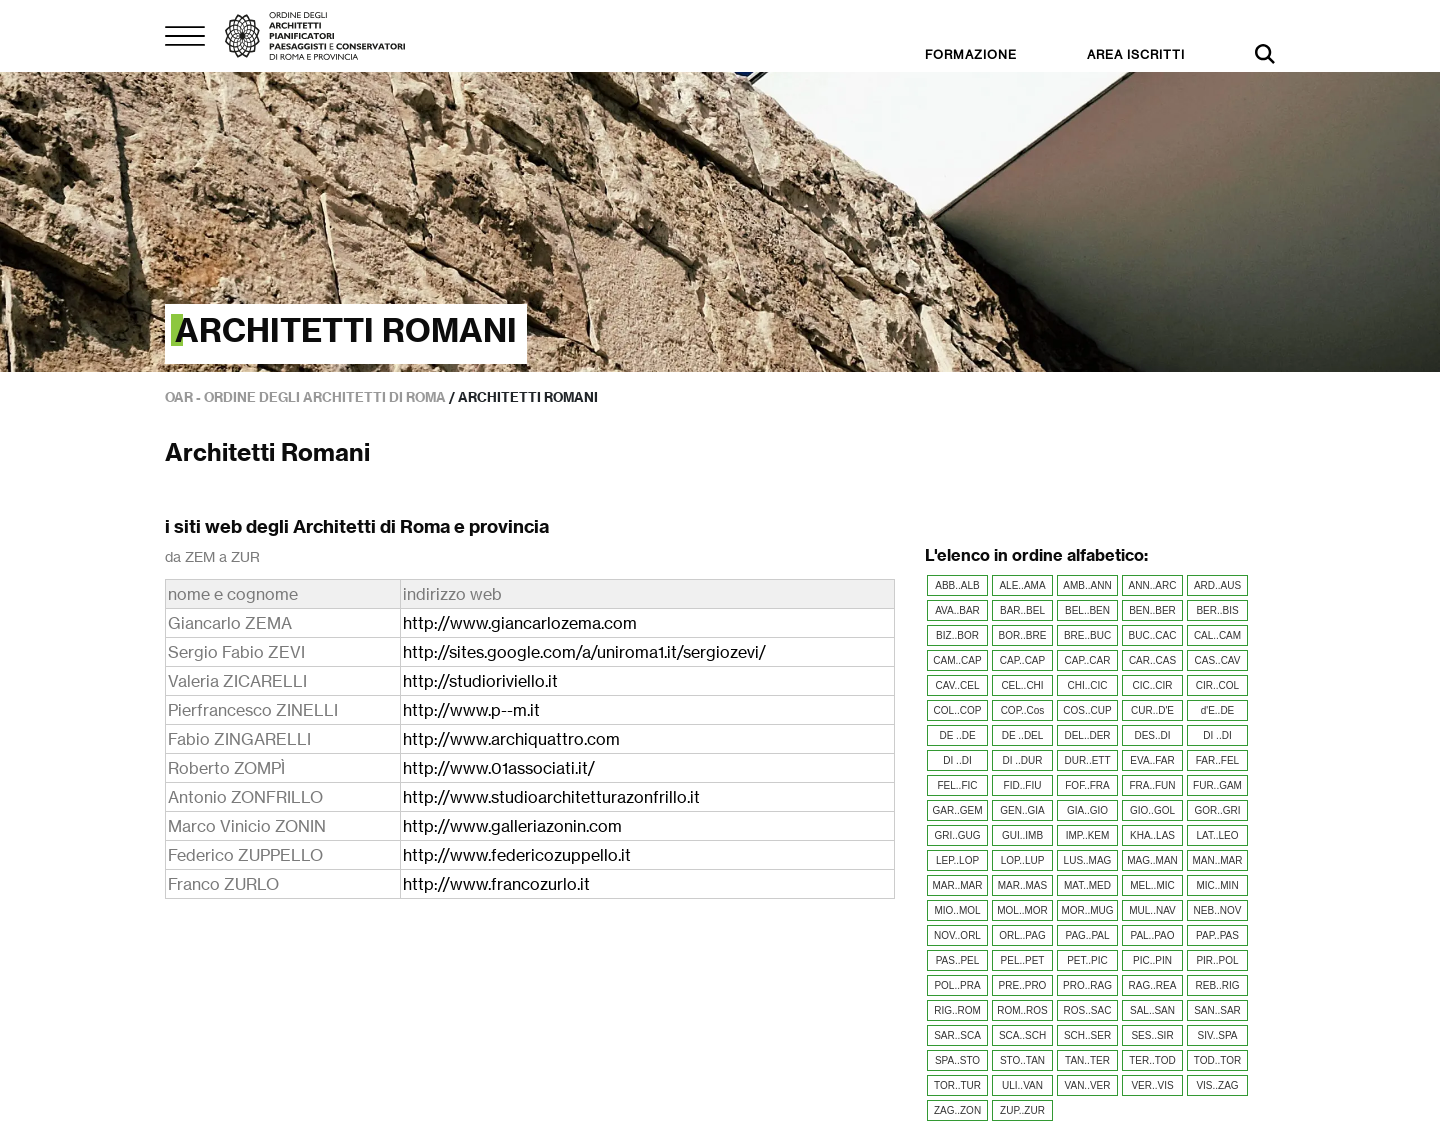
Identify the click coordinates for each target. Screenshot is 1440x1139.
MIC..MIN (1217, 885)
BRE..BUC (1087, 635)
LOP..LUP (1023, 860)
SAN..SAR (1217, 1010)
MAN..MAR (1218, 860)
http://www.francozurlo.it (496, 884)
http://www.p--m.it (471, 710)
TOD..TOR (1217, 1060)
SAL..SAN (1152, 1010)
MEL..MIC (1152, 885)
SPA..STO (957, 1060)
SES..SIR (1152, 1035)
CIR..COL (1217, 685)
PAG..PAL (1087, 935)
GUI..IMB (1022, 835)
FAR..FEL (1217, 760)
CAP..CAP (1022, 660)
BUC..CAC (1153, 635)
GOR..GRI (1217, 810)
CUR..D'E (1152, 710)
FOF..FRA (1087, 785)
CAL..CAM (1217, 635)
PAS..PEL (958, 960)
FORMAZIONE (971, 54)
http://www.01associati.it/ (499, 768)
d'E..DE (1218, 710)
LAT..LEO (1217, 835)
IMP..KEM (1088, 835)
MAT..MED (1087, 885)
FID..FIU (1023, 785)
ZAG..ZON (957, 1110)
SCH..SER (1087, 1035)
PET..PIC (1087, 960)
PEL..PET (1023, 960)
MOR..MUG (1087, 910)
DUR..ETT (1087, 760)
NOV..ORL (957, 935)
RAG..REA (1153, 985)
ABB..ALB (957, 585)
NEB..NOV (1218, 910)
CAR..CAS (1152, 660)
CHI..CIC (1088, 685)
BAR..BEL (1022, 610)
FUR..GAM (1217, 785)
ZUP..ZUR (1022, 1110)
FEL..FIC (957, 785)
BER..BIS (1217, 610)
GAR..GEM (957, 810)
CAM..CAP (957, 660)
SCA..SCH (1022, 1035)
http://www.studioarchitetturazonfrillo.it (551, 797)
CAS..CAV (1218, 660)
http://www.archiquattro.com (511, 739)
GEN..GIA (1022, 810)
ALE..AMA (1022, 585)
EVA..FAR (1152, 760)
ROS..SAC (1088, 1010)
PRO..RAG (1087, 985)
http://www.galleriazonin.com (512, 826)
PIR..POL (1217, 960)
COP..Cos (1023, 710)
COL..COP (958, 710)
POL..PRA (957, 985)
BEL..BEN (1087, 610)
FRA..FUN (1152, 785)
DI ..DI (1217, 735)
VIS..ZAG (1217, 1085)
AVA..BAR (957, 610)
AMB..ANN (1087, 585)
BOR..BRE (1023, 635)
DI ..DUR (1023, 760)
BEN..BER (1152, 610)
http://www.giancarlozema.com (520, 623)
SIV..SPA (1217, 1035)
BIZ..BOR (957, 635)
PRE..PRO (1023, 985)
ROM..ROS (1022, 1010)
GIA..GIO (1087, 810)
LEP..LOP (957, 860)
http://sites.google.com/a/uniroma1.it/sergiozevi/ (584, 652)
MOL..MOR (1022, 910)
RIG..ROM (957, 1010)
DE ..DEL (1023, 735)
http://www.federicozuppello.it (517, 855)
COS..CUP (1087, 710)
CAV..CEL (958, 685)
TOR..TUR (957, 1085)
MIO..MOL (957, 910)
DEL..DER (1087, 735)
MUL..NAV (1152, 910)
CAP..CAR (1088, 660)
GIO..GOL (1152, 810)
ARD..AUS (1217, 585)
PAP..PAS (1217, 935)
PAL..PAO (1152, 935)
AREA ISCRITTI (1136, 54)
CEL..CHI (1022, 685)
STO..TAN (1022, 1060)
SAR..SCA (957, 1035)
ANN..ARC (1153, 585)
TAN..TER (1087, 1060)
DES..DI (1152, 735)
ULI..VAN (1022, 1085)
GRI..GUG (957, 835)
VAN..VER (1088, 1085)
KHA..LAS (1152, 835)
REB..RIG (1218, 985)
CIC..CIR (1153, 685)
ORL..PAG (1022, 935)
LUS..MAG (1088, 860)
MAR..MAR (958, 885)
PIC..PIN (1152, 960)
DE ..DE (957, 735)
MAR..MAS (1022, 885)
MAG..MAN (1152, 860)
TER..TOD (1152, 1060)
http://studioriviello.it (480, 681)
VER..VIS (1152, 1085)
